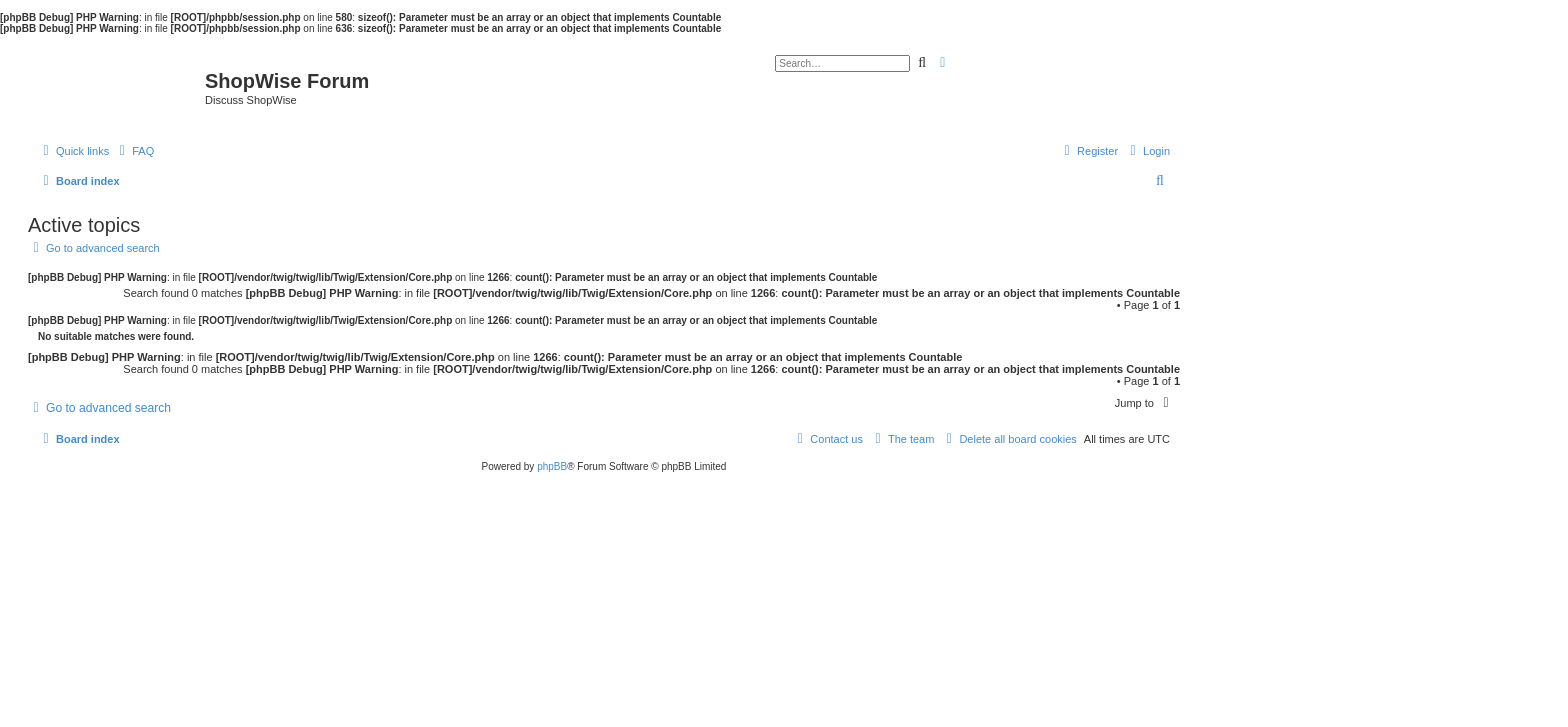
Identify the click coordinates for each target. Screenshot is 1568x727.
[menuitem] (134, 151)
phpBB (552, 466)
